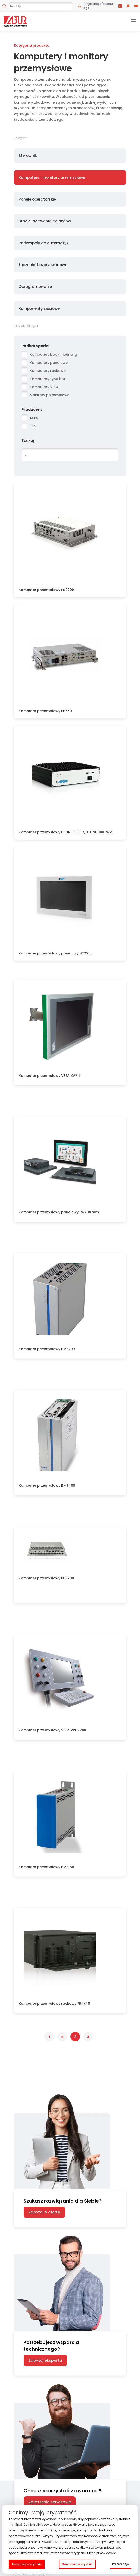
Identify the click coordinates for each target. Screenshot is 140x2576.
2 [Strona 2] (62, 2036)
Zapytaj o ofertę (44, 2212)
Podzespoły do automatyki (44, 242)
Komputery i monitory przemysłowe (52, 177)
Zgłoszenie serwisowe (50, 2502)
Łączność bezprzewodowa (43, 264)
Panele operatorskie (37, 199)
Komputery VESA (44, 386)
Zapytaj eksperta (45, 2360)
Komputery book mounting (53, 354)
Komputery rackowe (48, 370)
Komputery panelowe (49, 362)
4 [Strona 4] (88, 2036)
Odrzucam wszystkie (77, 2564)
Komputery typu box (48, 378)
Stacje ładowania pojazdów (45, 221)
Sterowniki (28, 155)
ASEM (34, 418)
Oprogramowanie (35, 286)
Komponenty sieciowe (39, 308)
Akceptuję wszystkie (27, 2564)
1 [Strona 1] (49, 2036)
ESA (33, 426)
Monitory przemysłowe (49, 395)
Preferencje (120, 2564)
